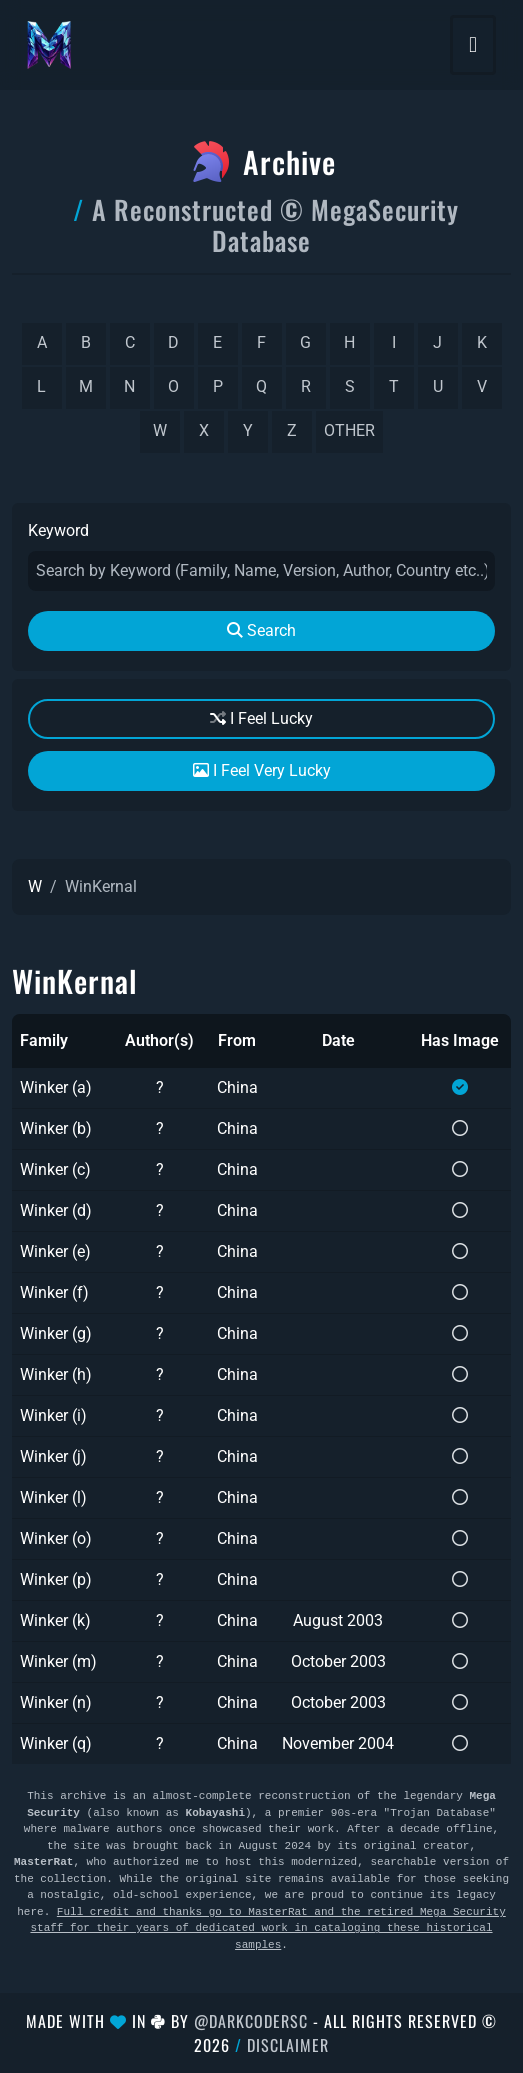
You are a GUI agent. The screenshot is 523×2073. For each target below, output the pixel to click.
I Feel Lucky (261, 718)
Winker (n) (56, 1702)
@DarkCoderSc (251, 2021)
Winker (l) (53, 1497)
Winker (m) (58, 1661)
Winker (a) (56, 1087)
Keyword (58, 530)
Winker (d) (56, 1210)
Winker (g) (56, 1333)
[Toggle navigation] (473, 45)
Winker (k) (55, 1620)
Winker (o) (56, 1538)
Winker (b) (56, 1128)
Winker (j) (53, 1456)
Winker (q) (56, 1743)
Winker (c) (55, 1169)
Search (261, 630)
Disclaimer (288, 2045)
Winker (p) (56, 1579)
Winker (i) (53, 1415)
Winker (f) (54, 1292)
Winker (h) (56, 1374)
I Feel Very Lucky (262, 770)
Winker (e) (55, 1251)
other (349, 430)
